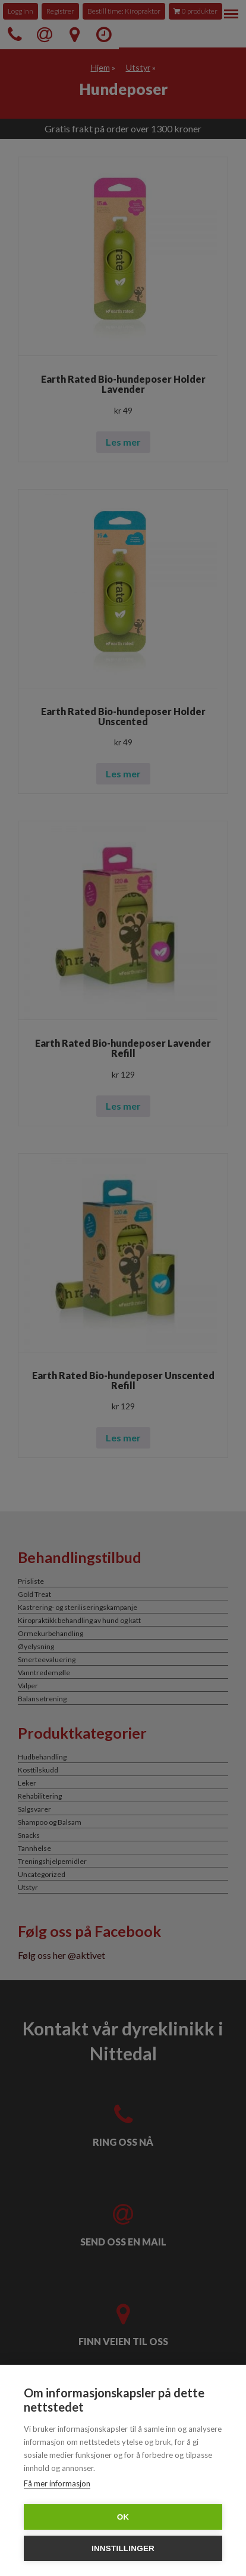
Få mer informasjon (57, 2483)
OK (123, 2517)
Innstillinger (123, 2548)
